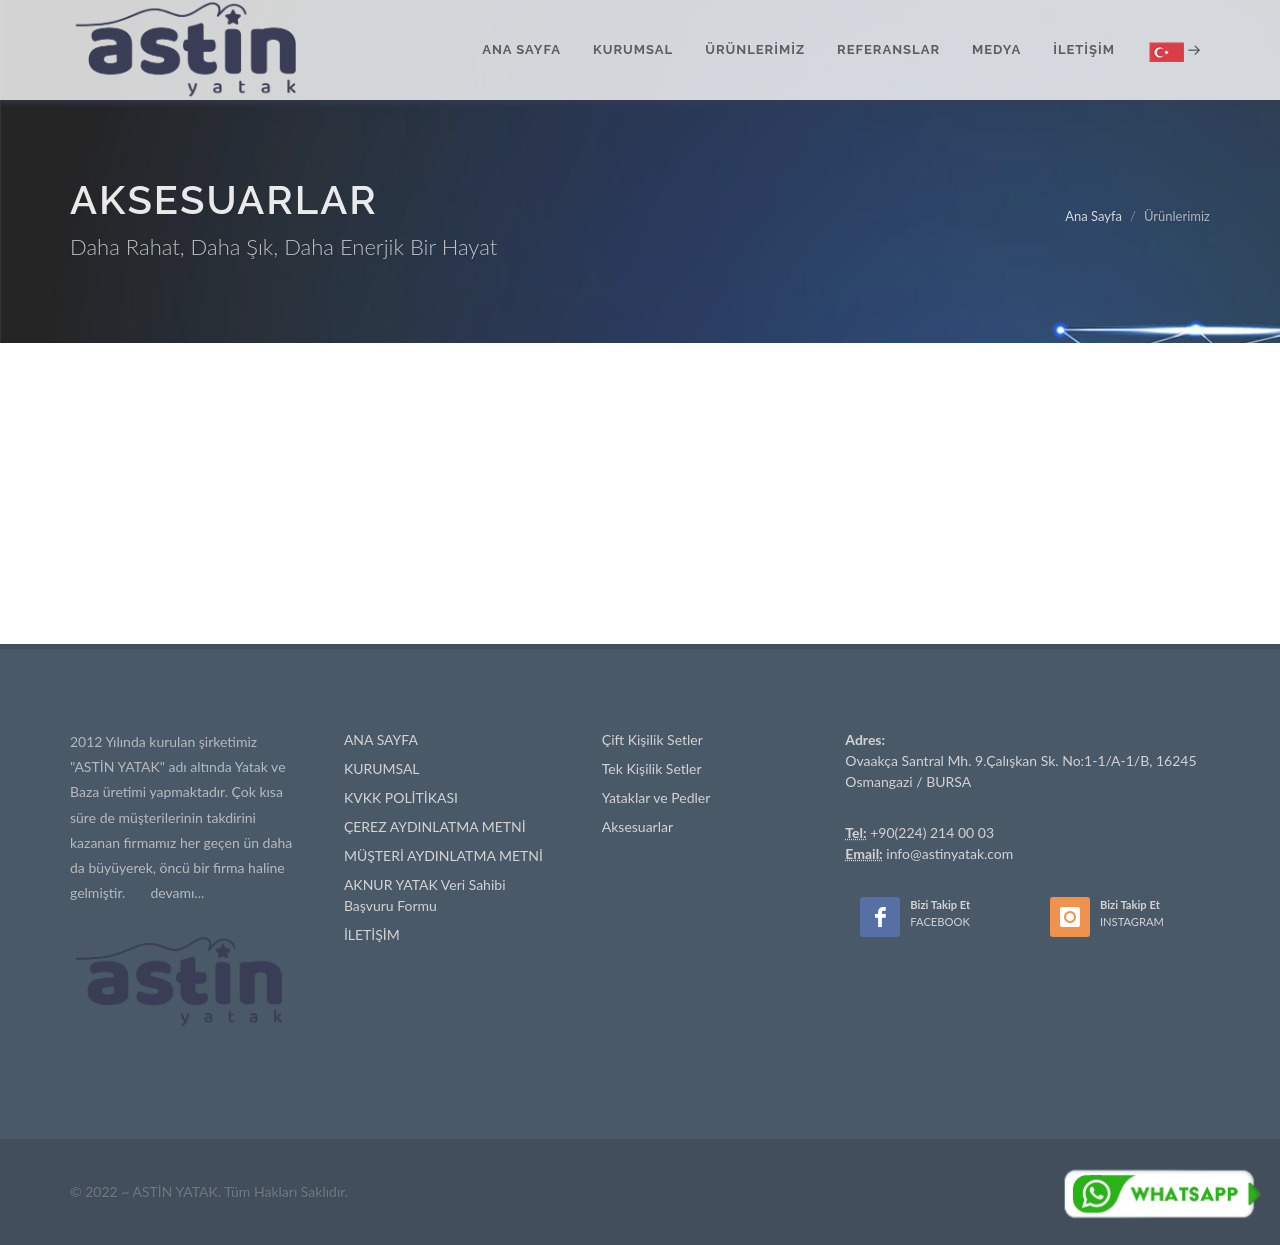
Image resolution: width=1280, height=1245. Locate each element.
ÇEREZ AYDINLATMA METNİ (435, 826)
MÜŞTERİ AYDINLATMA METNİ (443, 855)
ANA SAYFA (381, 739)
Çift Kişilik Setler (652, 739)
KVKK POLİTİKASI (401, 797)
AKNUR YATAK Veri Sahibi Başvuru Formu (425, 895)
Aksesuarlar (637, 826)
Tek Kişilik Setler (652, 768)
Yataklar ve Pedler (656, 797)
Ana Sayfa (1093, 216)
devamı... (177, 892)
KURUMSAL (382, 768)
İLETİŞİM (372, 934)
